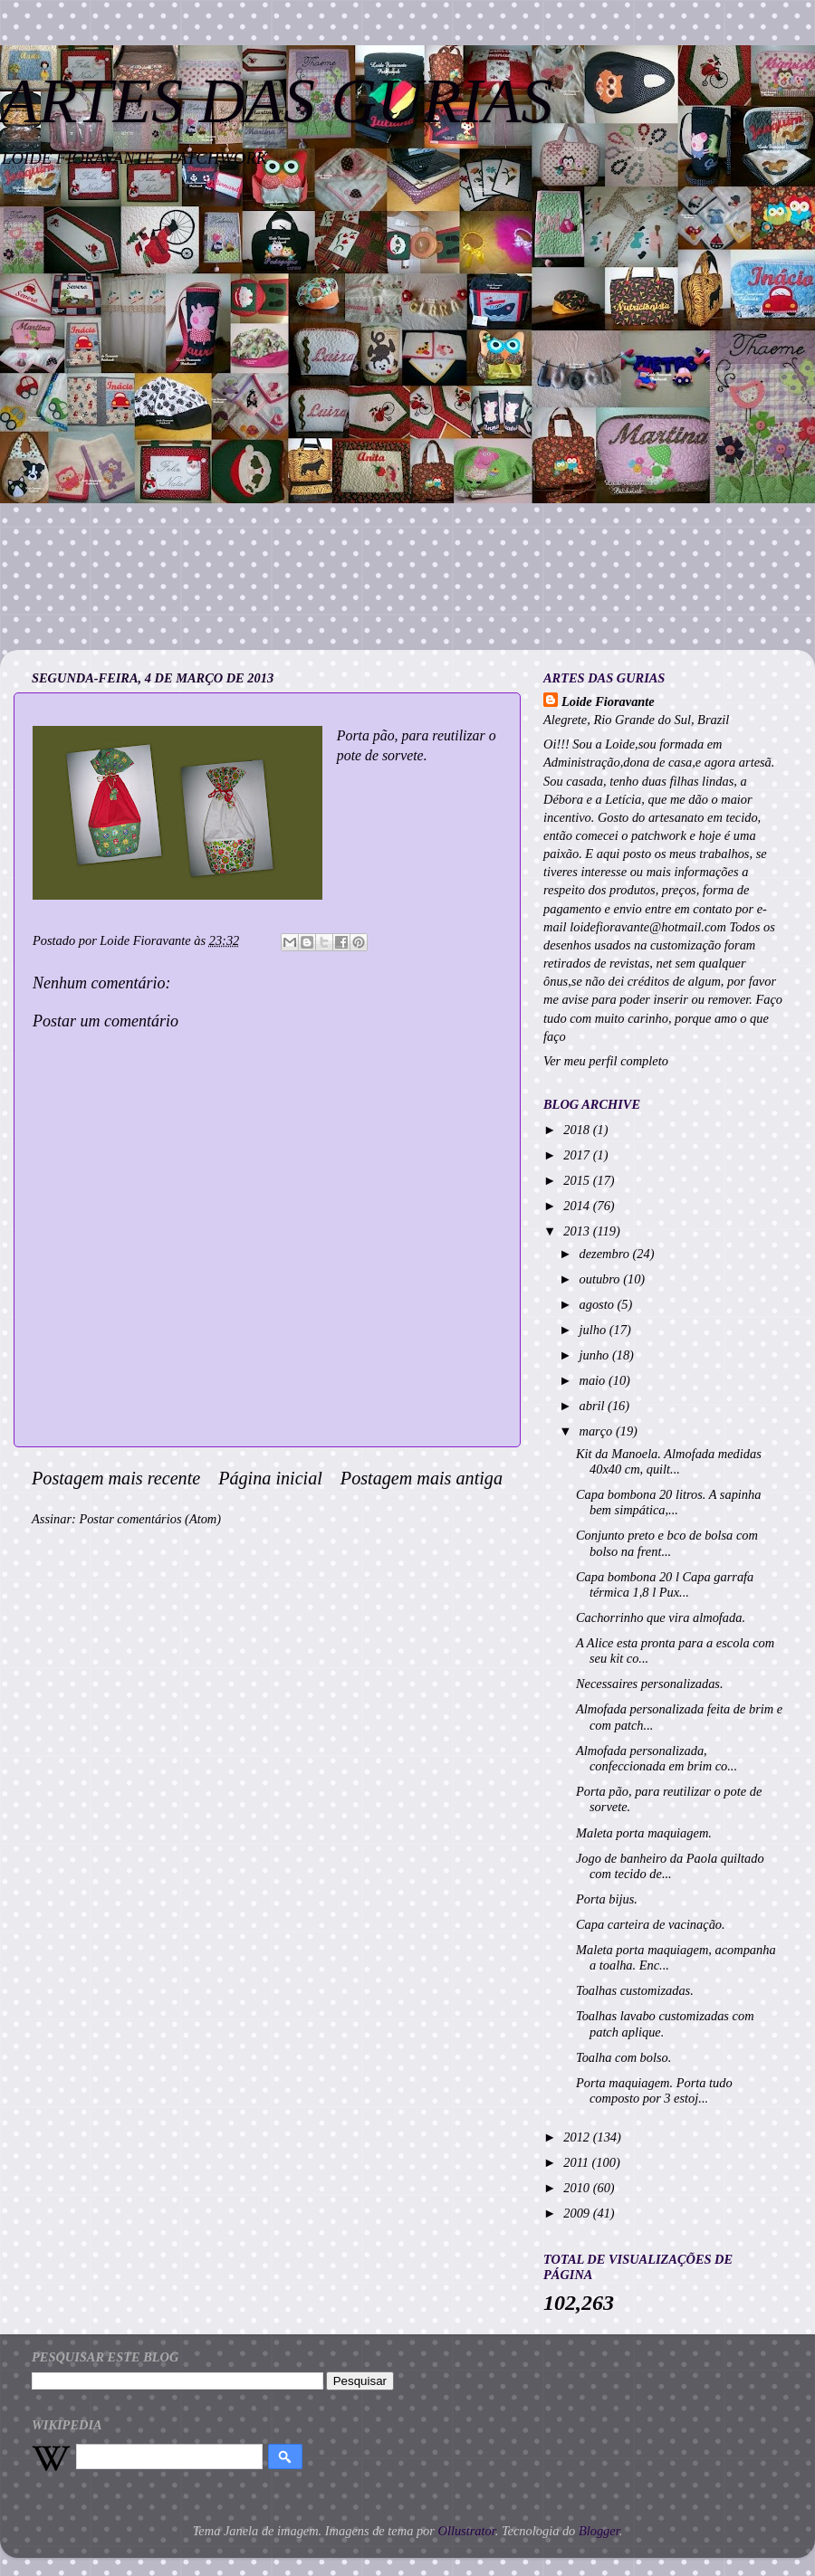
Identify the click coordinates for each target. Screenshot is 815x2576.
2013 (577, 1231)
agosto (599, 1304)
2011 (577, 2162)
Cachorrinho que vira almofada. (660, 1617)
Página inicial (270, 1478)
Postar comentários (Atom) (150, 1519)
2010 (577, 2187)
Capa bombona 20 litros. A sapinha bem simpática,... (668, 1502)
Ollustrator (466, 2531)
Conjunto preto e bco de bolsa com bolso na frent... (667, 1543)
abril (594, 1405)
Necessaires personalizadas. (650, 1683)
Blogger (599, 2531)
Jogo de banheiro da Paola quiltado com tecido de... (670, 1866)
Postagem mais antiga (421, 1478)
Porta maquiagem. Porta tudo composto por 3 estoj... (654, 2090)
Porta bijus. (607, 1899)
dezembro (606, 1253)
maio (594, 1380)
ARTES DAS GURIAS (276, 101)
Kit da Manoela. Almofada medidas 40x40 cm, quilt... (669, 1461)
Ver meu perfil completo (605, 1061)
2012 (577, 2137)
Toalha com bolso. (623, 2057)
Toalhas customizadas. (635, 1990)
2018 (577, 1129)
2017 (577, 1155)
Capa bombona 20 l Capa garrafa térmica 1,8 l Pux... (664, 1584)
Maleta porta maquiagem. (644, 1833)
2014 (577, 1205)
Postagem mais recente (116, 1478)
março (598, 1431)
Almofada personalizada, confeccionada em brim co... (656, 1758)
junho (596, 1355)
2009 (577, 2213)
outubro (602, 1279)
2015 (577, 1180)
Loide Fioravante (608, 701)
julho (594, 1329)
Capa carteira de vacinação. (650, 1924)
